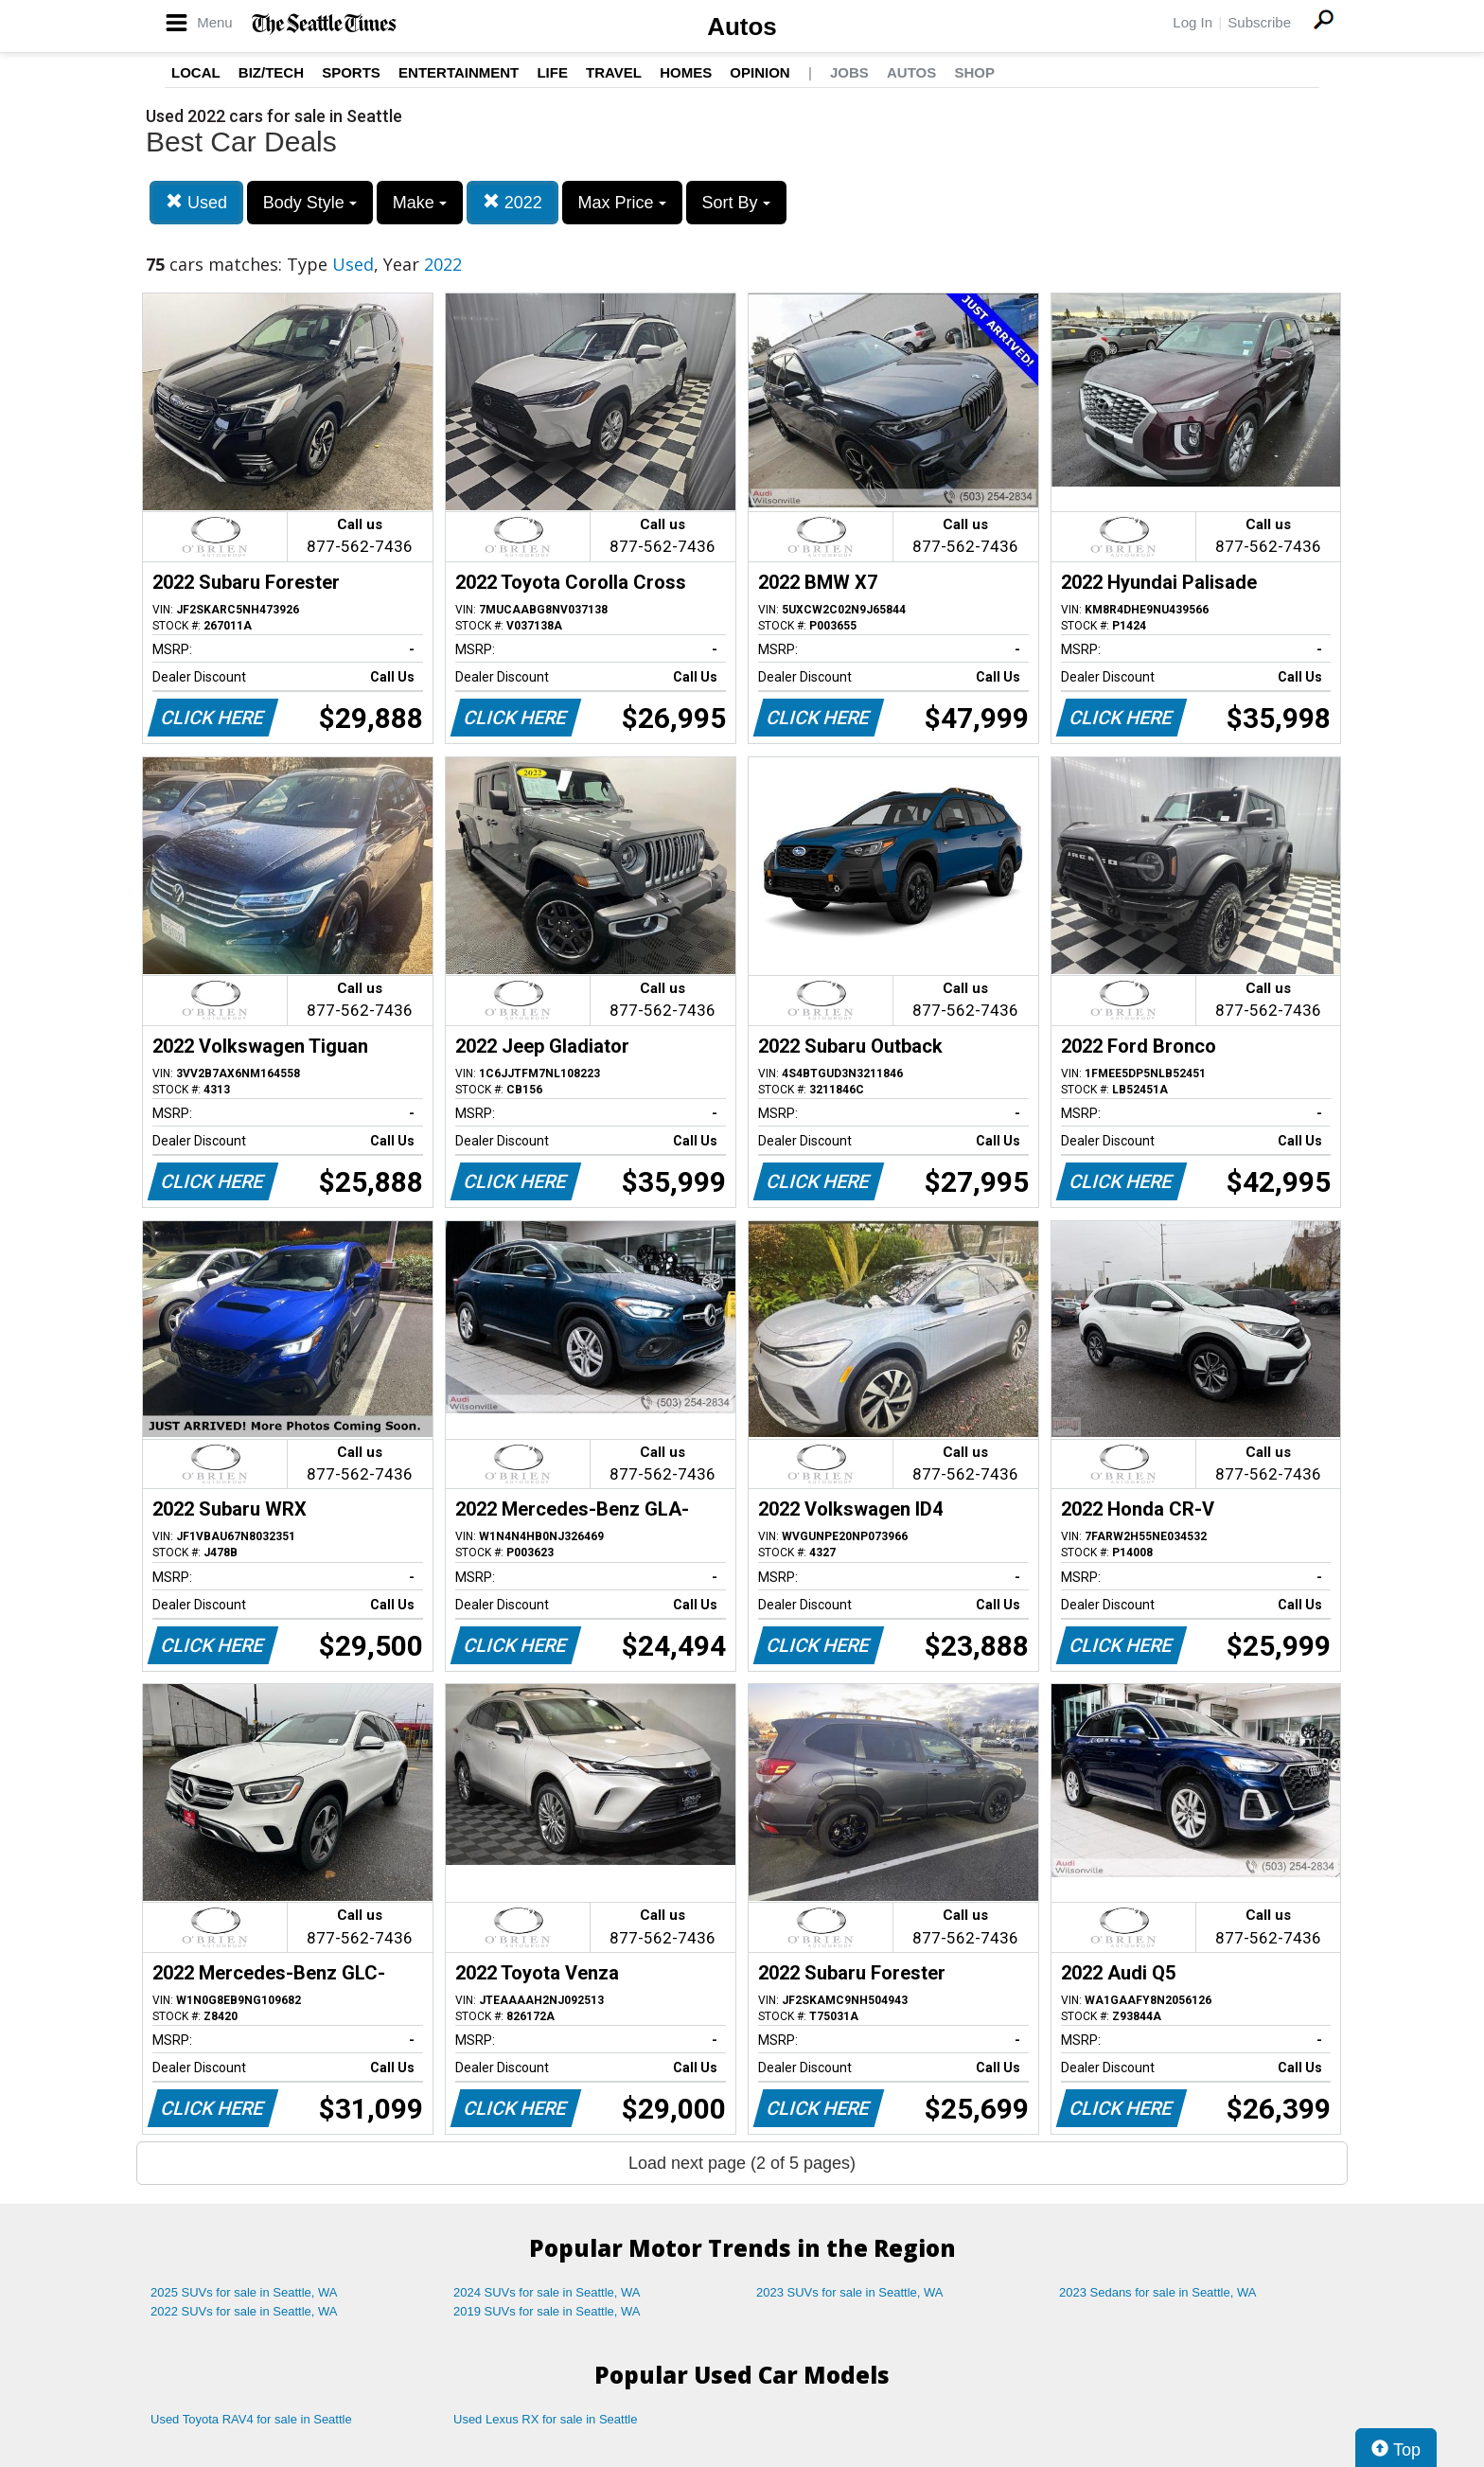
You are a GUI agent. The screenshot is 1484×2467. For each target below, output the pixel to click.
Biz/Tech (271, 72)
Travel (614, 72)
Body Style (310, 202)
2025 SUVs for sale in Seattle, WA (244, 2292)
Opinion (759, 72)
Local (196, 72)
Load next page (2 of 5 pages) (742, 2163)
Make (420, 202)
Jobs (849, 72)
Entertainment (458, 72)
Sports (351, 72)
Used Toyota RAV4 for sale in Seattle (251, 2419)
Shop (974, 72)
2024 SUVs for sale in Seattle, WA (547, 2292)
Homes (686, 72)
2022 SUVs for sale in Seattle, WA (244, 2311)
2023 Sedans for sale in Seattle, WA (1157, 2292)
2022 (512, 202)
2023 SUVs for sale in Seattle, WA (850, 2292)
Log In (1192, 22)
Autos (742, 26)
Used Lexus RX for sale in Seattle (545, 2419)
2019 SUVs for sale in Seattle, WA (547, 2311)
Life (552, 72)
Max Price (622, 202)
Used (196, 202)
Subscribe (1259, 22)
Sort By (736, 202)
